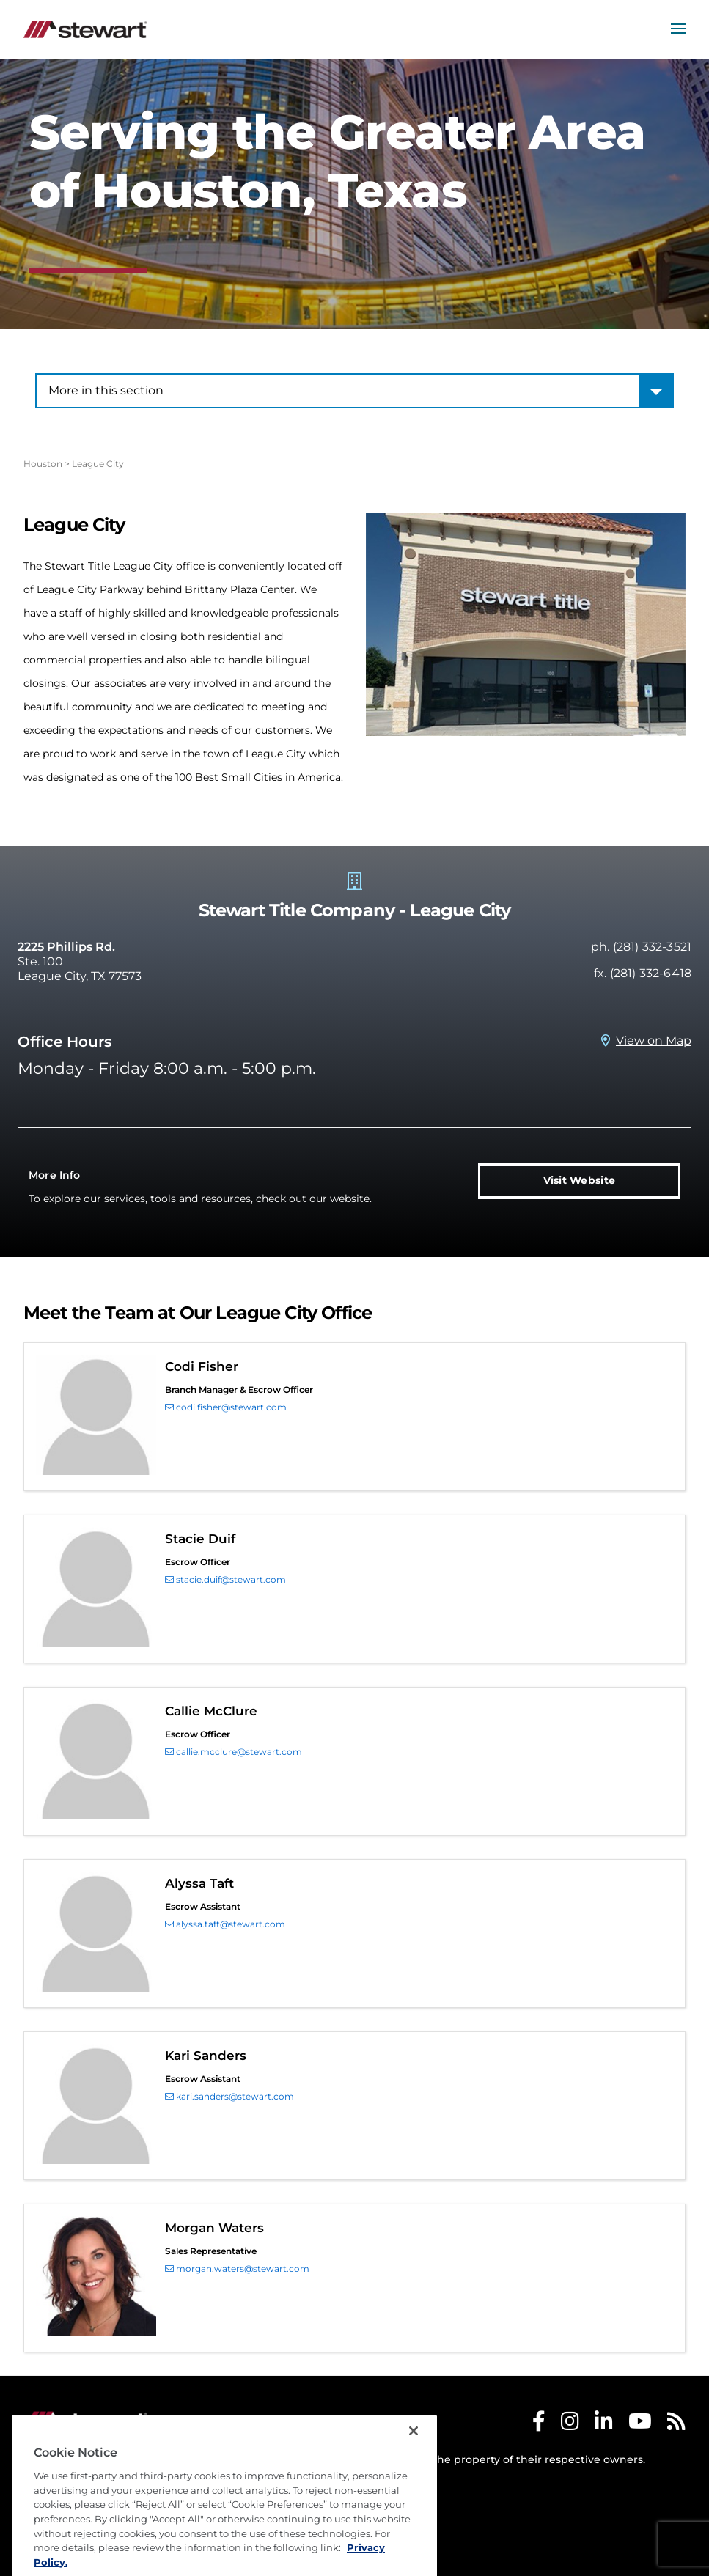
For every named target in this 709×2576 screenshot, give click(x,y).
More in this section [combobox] (106, 390)
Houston (42, 463)
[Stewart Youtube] (640, 2425)
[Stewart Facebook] (538, 2425)
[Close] (413, 2456)
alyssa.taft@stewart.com (225, 1923)
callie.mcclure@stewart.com (233, 1751)
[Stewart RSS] (676, 2425)
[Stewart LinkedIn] (604, 2425)
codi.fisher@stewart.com (226, 1407)
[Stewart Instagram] (570, 2425)
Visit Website (579, 1180)
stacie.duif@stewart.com (225, 1579)
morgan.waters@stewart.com (237, 2268)
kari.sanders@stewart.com (229, 2096)
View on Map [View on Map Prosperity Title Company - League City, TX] (653, 1041)
